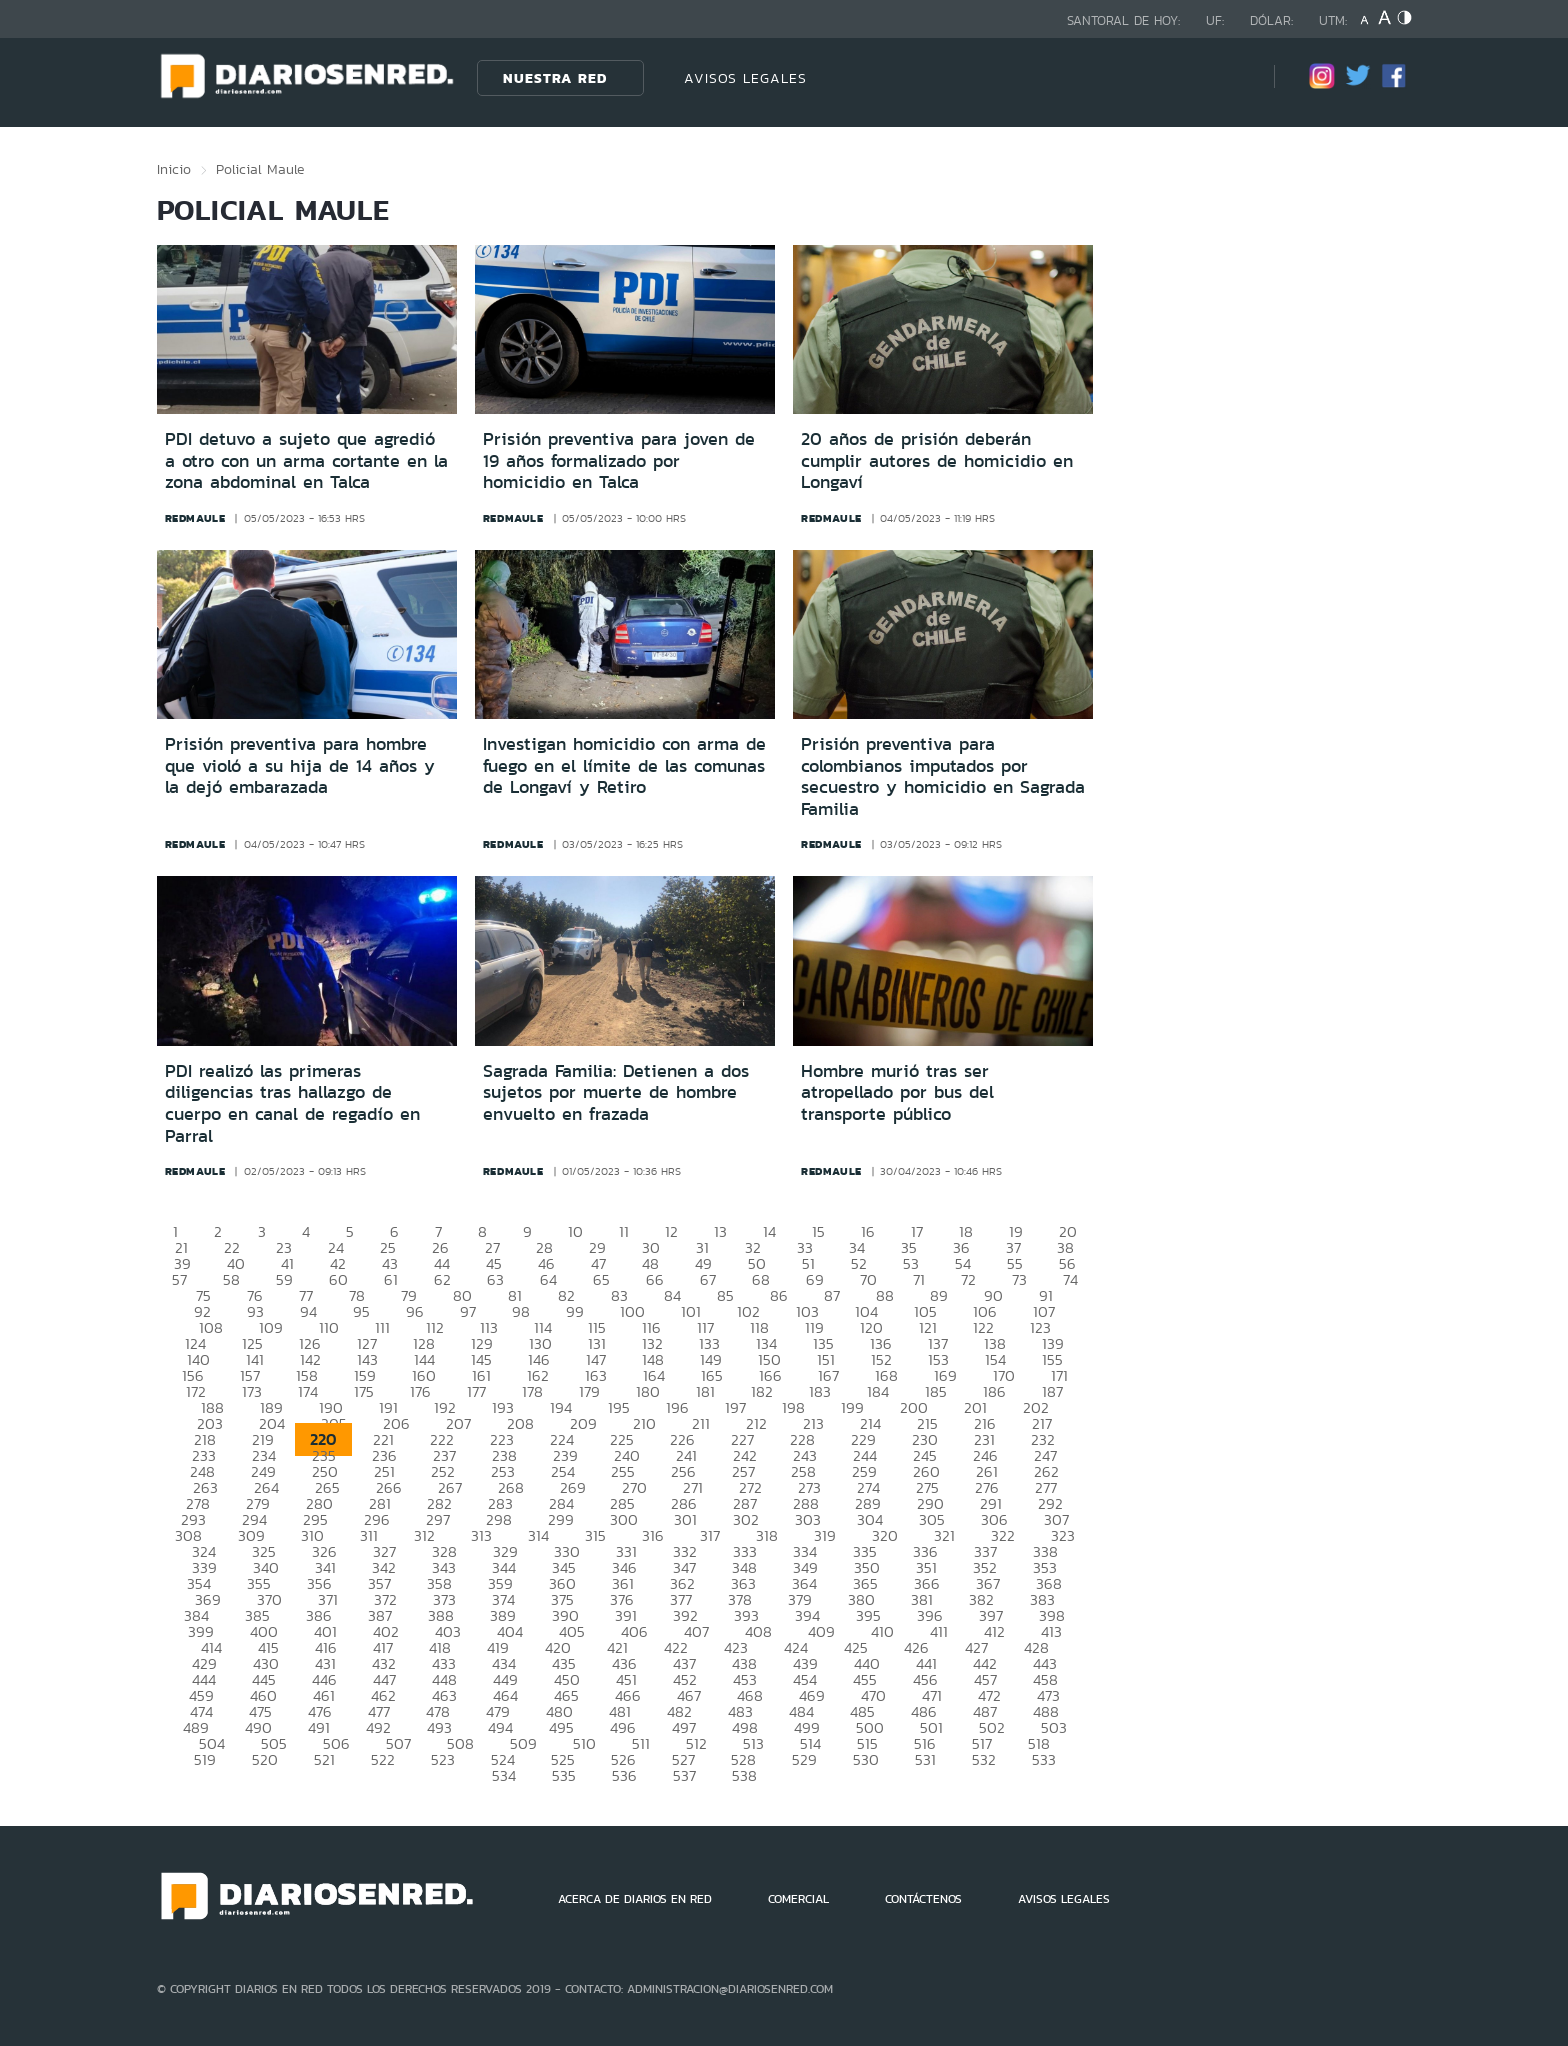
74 (1070, 1279)
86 (779, 1295)
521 (324, 1759)
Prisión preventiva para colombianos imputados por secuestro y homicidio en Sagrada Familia (943, 776)
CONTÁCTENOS (923, 1899)
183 (820, 1391)
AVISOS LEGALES (745, 78)
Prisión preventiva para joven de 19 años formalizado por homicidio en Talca (619, 460)
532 (984, 1759)
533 (1044, 1759)
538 (744, 1775)
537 (684, 1775)
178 (532, 1391)
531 (925, 1759)
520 (265, 1759)
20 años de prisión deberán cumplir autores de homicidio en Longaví (937, 460)
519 (205, 1759)
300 (624, 1519)
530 (866, 1759)
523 (443, 1759)
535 (564, 1775)
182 (762, 1391)
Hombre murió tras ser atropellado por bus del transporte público (897, 1092)
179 (589, 1391)
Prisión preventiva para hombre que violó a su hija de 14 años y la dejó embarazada (300, 765)
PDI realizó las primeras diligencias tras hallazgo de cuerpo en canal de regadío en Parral (292, 1103)
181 (705, 1391)
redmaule (195, 518)
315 (595, 1535)
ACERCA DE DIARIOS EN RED (635, 1899)
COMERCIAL (798, 1899)
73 (1019, 1279)
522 (383, 1759)
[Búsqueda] (1229, 77)
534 (504, 1775)
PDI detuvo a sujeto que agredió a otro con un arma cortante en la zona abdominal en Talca (306, 460)
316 (653, 1535)
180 (648, 1391)
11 (624, 1231)
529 (804, 1759)
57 (179, 1279)
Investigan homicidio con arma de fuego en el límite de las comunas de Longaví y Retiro (624, 765)
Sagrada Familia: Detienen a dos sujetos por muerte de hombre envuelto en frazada (616, 1092)
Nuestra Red (555, 78)
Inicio (174, 169)
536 (624, 1775)
